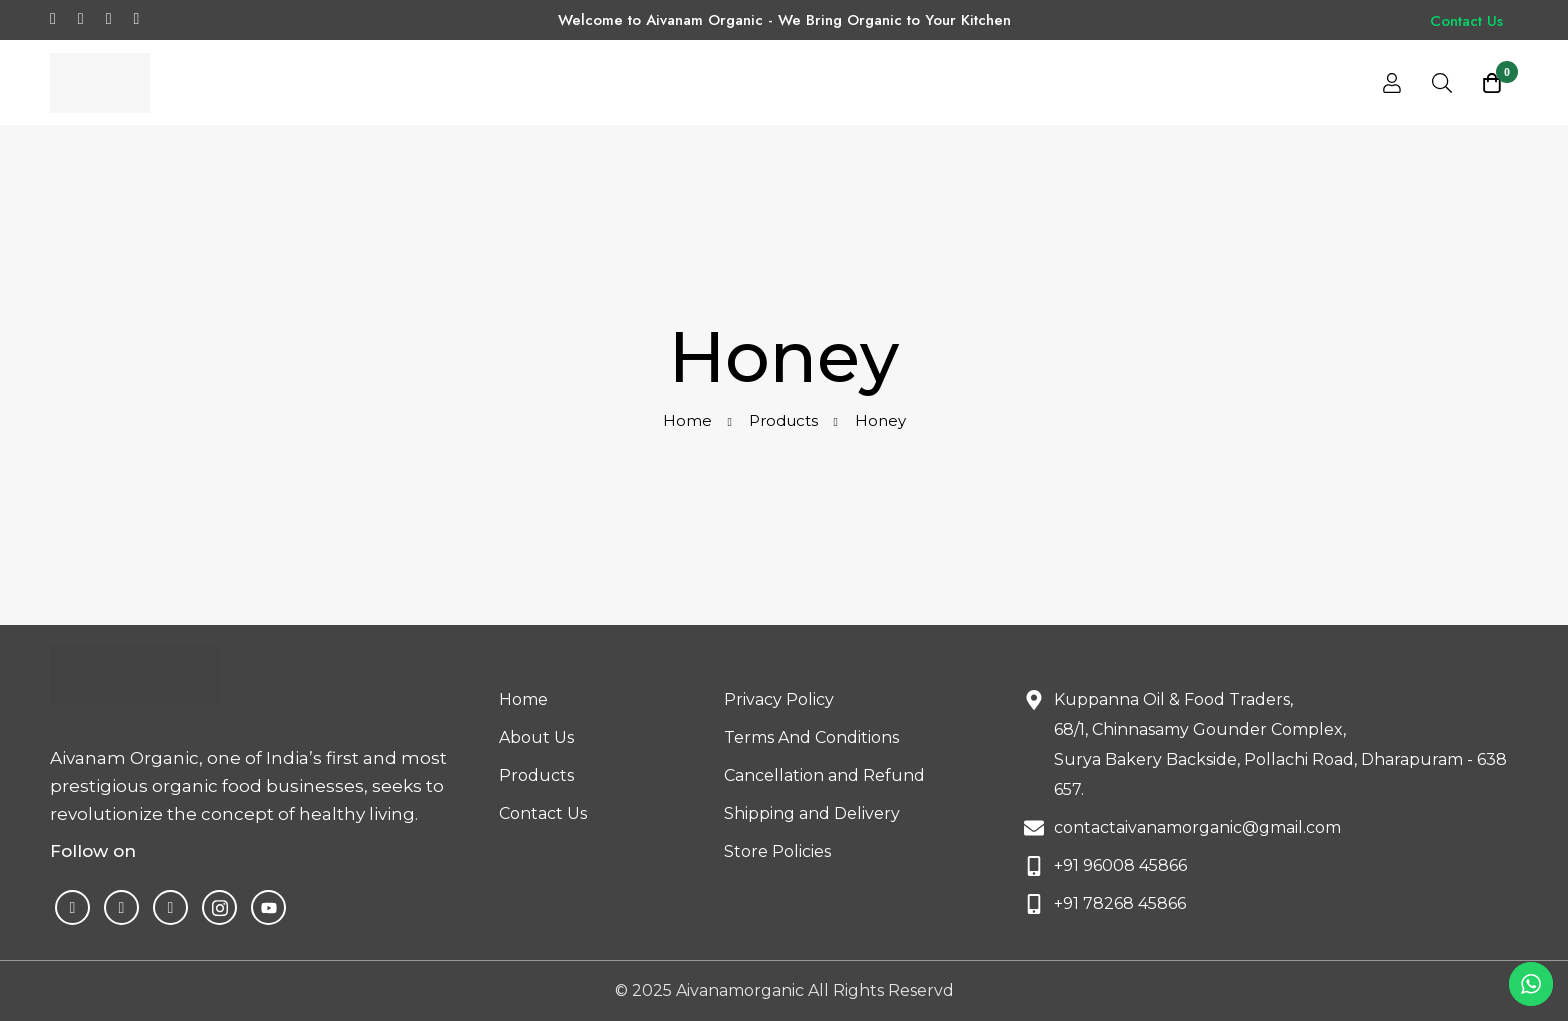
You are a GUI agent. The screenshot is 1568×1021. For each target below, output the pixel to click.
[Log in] (1392, 83)
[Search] (1442, 83)
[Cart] (1492, 83)
